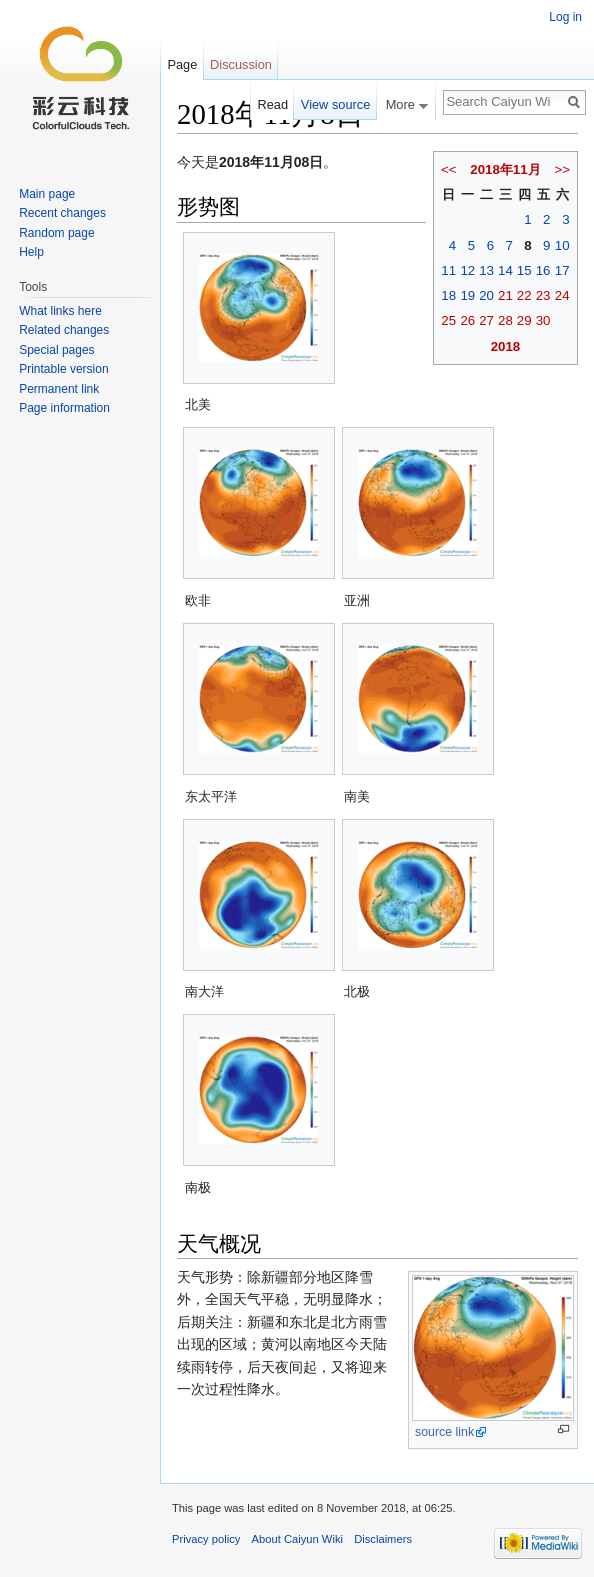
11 (448, 270)
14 (505, 270)
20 (486, 295)
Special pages (56, 350)
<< (449, 169)
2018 (506, 346)
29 (524, 320)
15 (524, 270)
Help (31, 252)
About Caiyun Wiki (297, 1539)
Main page (47, 194)
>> (562, 169)
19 (467, 295)
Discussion (241, 64)
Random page (56, 233)
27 (486, 320)
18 (448, 295)
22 (524, 295)
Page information (64, 408)
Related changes (64, 330)
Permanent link (59, 389)
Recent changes (62, 213)
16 (543, 270)
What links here (60, 311)
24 (562, 295)
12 (467, 270)
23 (543, 295)
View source (335, 104)
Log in (565, 17)
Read (272, 104)
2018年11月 (505, 169)
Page (182, 64)
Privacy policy (206, 1539)
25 (448, 320)
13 (486, 270)
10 (562, 245)
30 (543, 320)
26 (467, 320)
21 (505, 295)
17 (562, 270)
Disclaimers (383, 1539)
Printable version (63, 369)
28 (505, 320)
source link (444, 1432)
